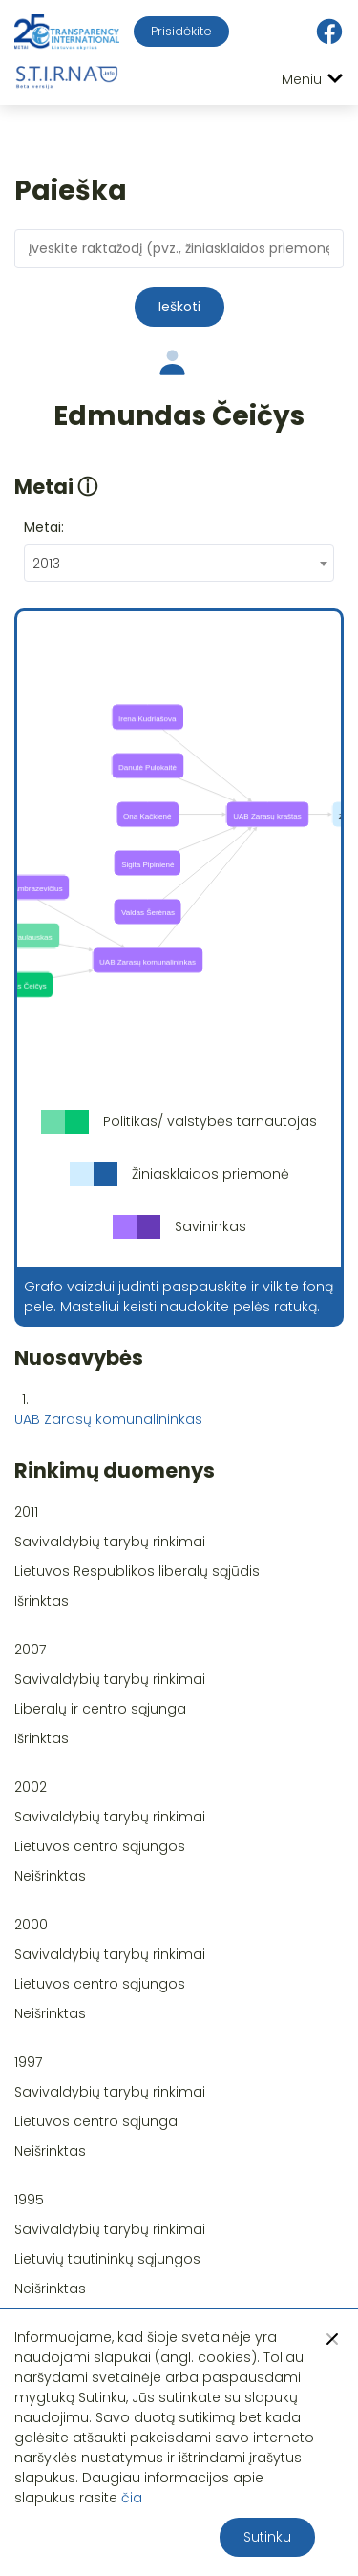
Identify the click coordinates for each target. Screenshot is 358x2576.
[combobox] (179, 563)
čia (131, 2497)
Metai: (44, 527)
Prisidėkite (181, 31)
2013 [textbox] (46, 563)
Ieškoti (179, 306)
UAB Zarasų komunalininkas (108, 1419)
